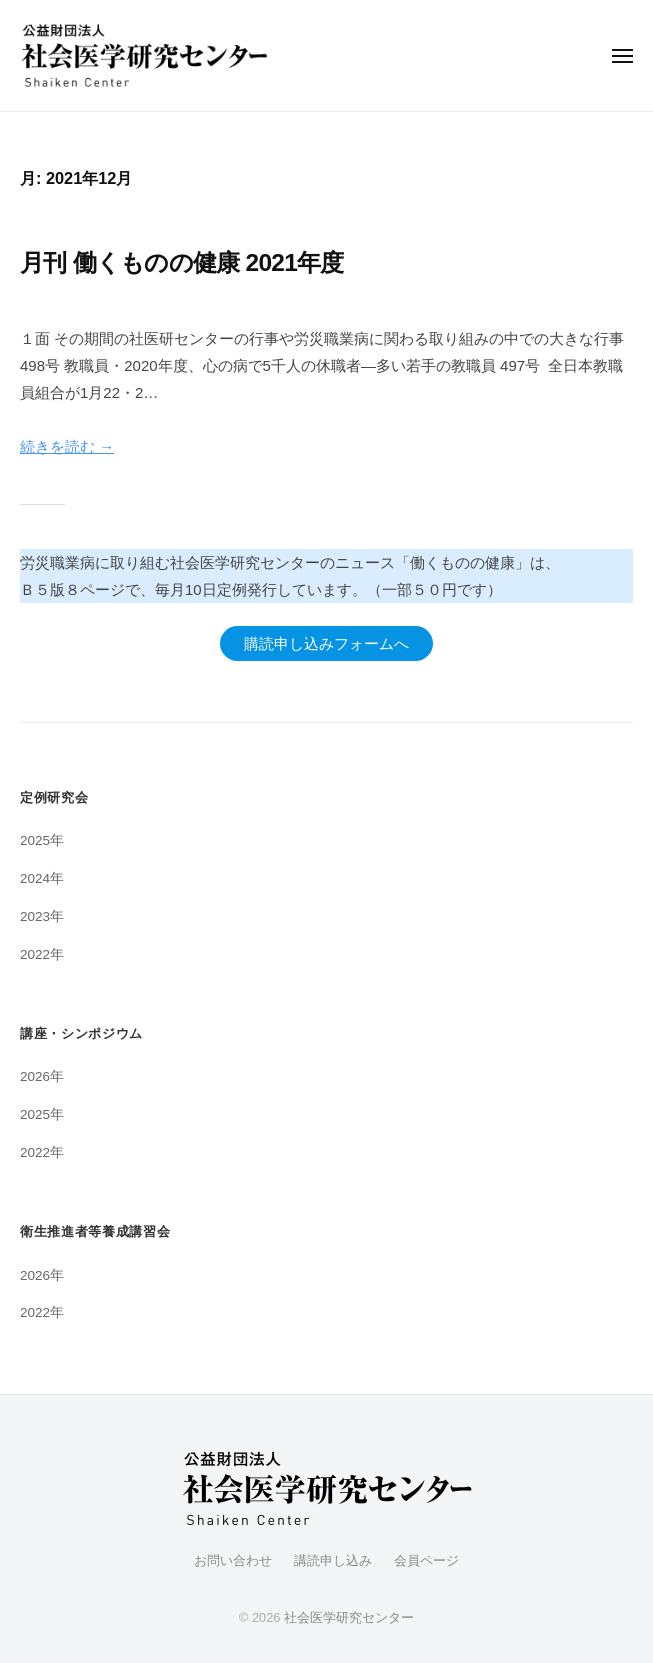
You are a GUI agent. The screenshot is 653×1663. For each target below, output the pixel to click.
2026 (35, 1076)
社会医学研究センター (349, 1617)
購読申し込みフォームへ (326, 643)
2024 (35, 878)
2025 (35, 840)
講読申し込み (333, 1560)
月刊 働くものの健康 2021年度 (182, 262)
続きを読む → (67, 446)
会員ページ (426, 1560)
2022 (35, 954)
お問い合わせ (233, 1560)
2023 (35, 916)
